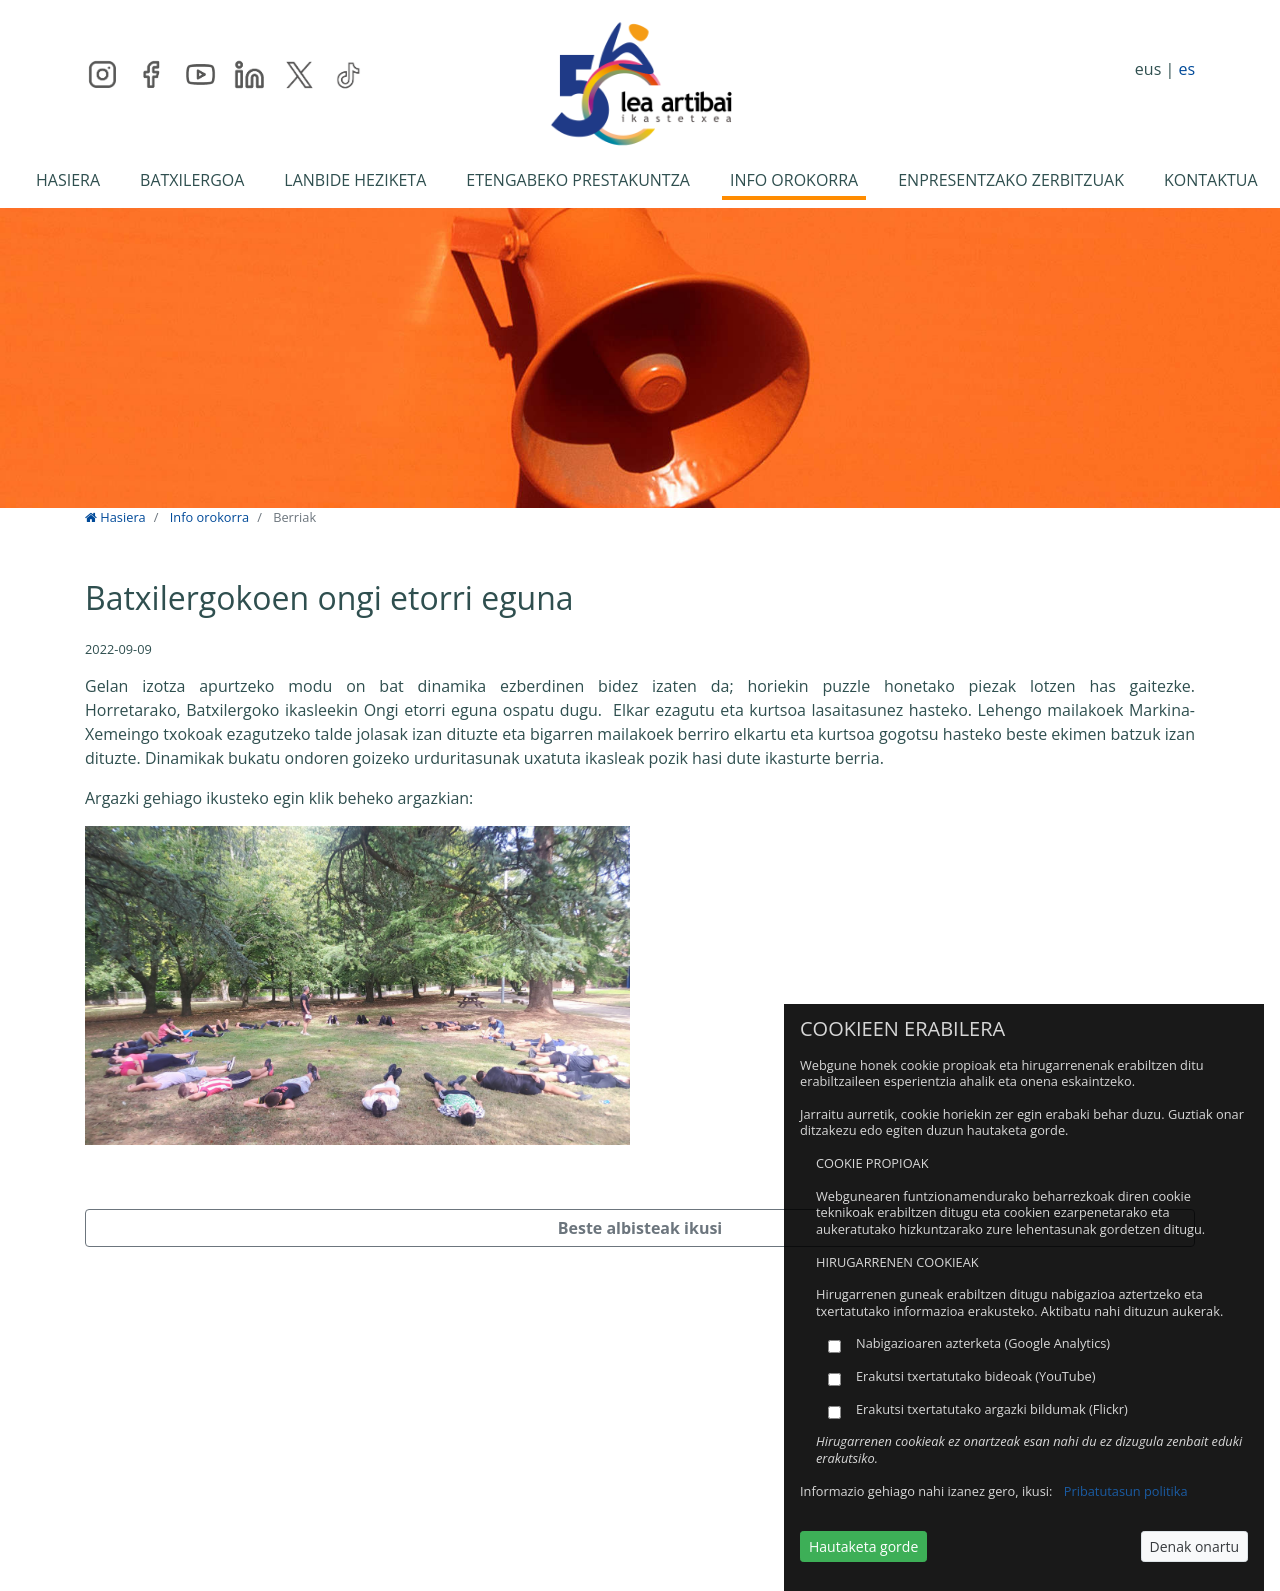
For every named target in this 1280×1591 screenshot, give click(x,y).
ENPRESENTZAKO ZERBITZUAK (1011, 180)
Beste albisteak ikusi (640, 1228)
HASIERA (68, 180)
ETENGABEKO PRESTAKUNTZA (578, 180)
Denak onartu (1194, 1546)
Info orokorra (209, 517)
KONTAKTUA (1211, 180)
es (1186, 69)
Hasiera (115, 517)
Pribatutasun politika (1126, 1491)
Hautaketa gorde (863, 1546)
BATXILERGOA (192, 180)
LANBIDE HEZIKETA (355, 180)
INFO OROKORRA (794, 180)
